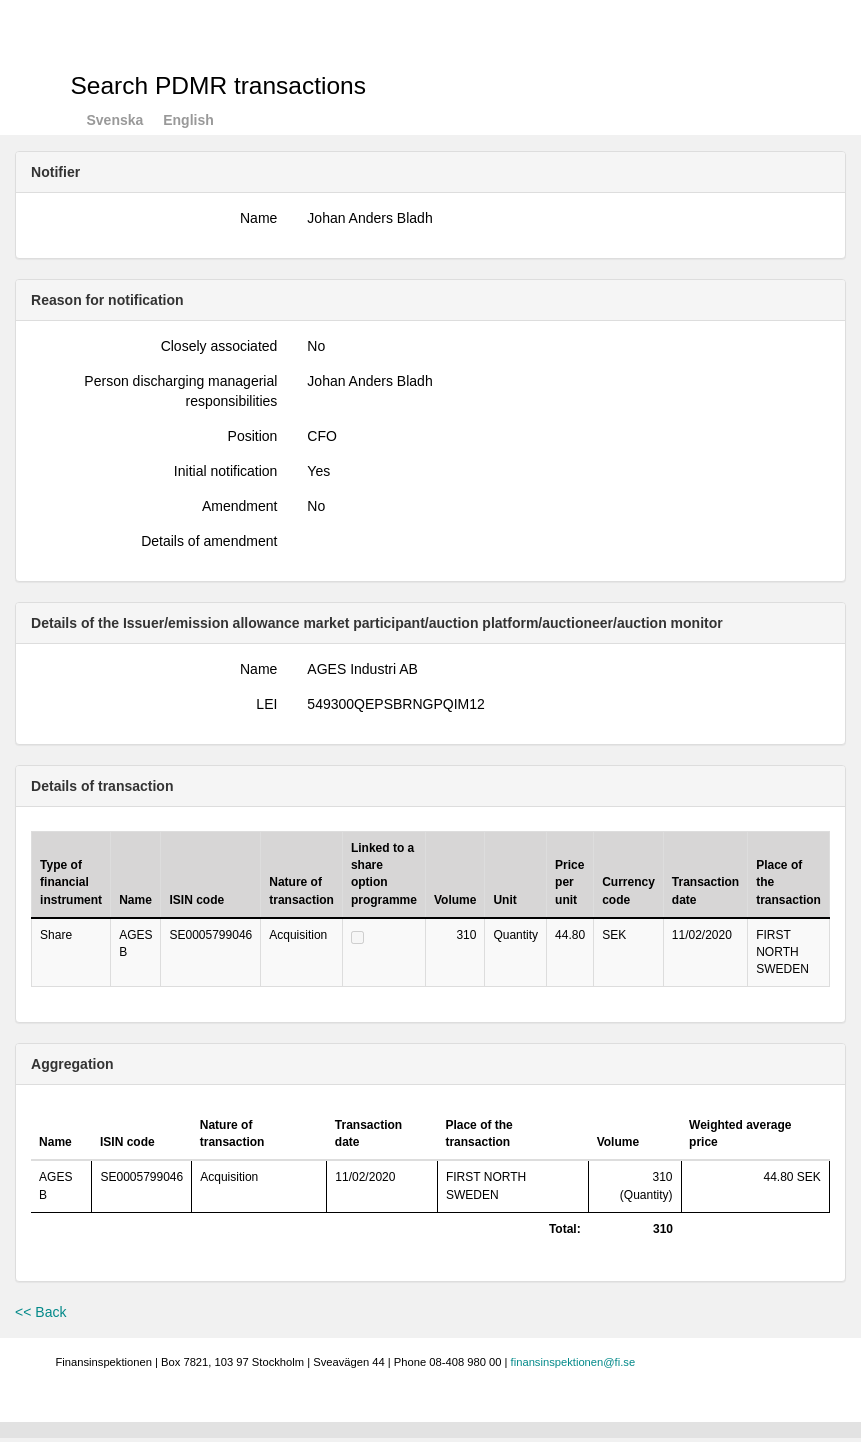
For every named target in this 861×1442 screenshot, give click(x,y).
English (188, 120)
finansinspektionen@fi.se (573, 1362)
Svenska (115, 120)
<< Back (40, 1312)
